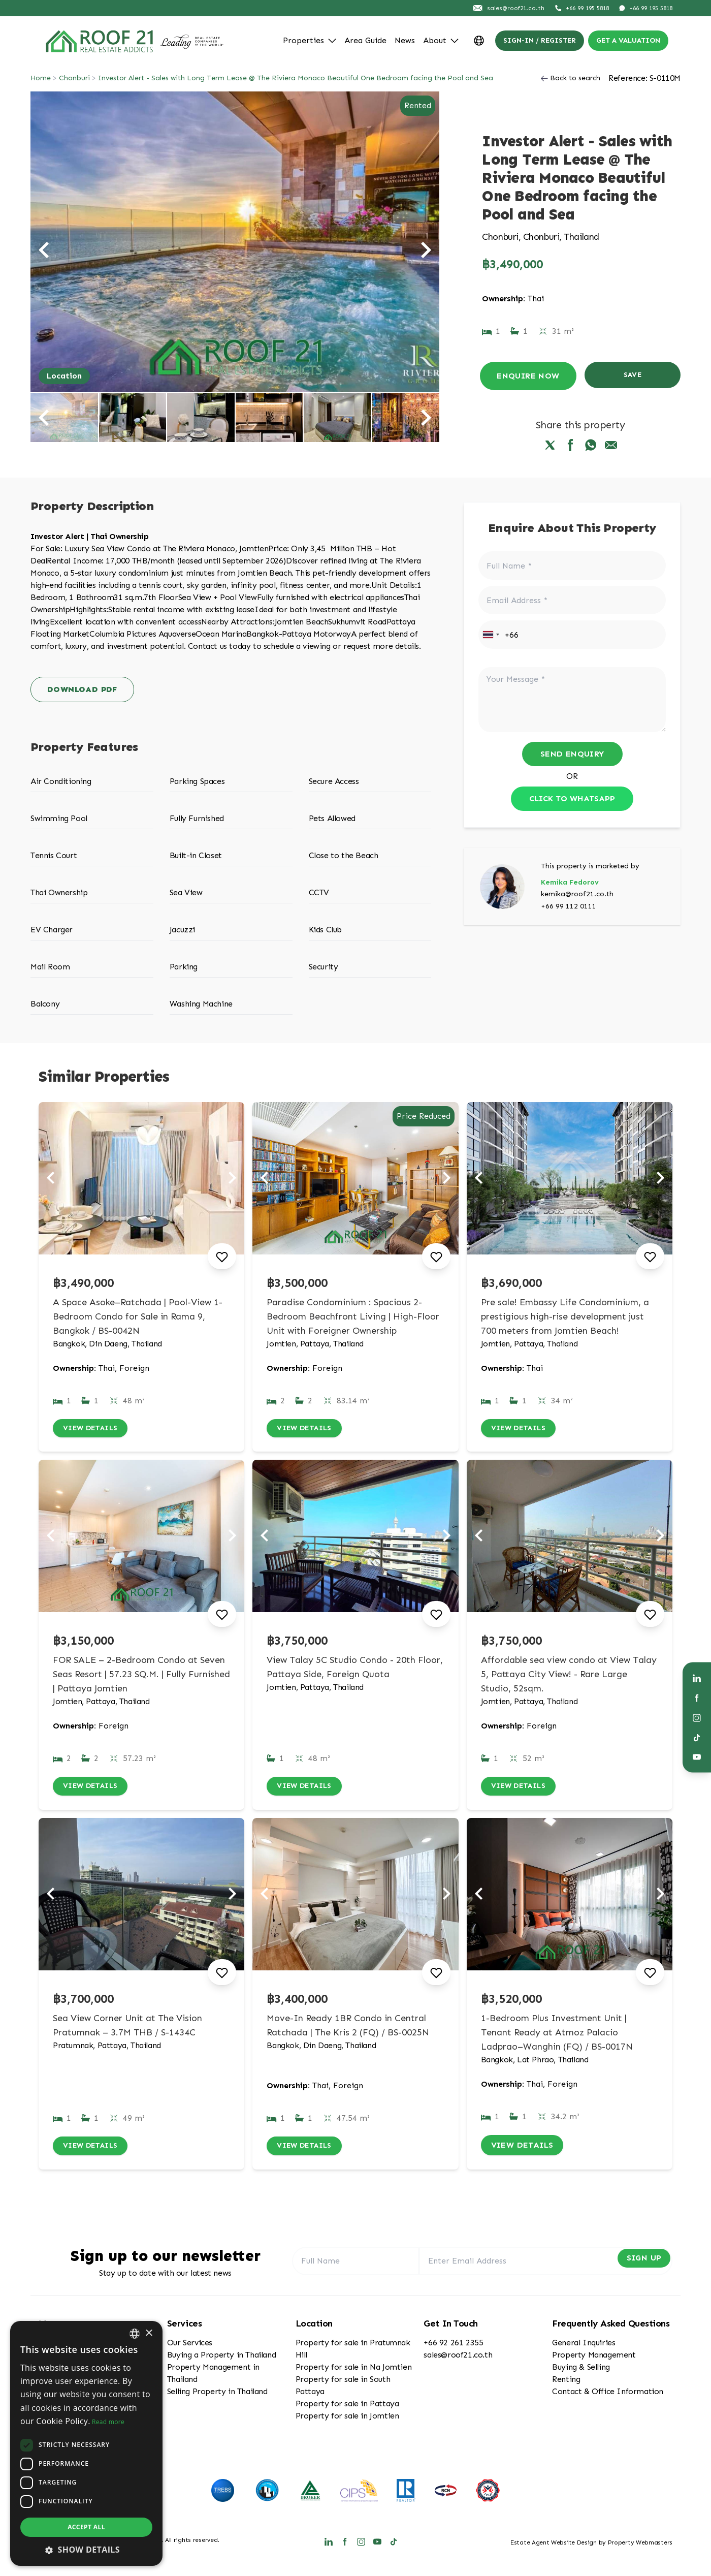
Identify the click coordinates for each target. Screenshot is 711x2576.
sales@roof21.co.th (458, 2358)
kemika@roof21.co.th (577, 894)
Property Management (593, 2358)
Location (64, 376)
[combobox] (490, 634)
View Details (94, 1429)
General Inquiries (583, 2346)
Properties (309, 40)
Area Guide (365, 40)
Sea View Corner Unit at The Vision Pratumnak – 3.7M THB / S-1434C (127, 2028)
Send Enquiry (572, 754)
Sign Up (634, 2264)
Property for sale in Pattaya (347, 2407)
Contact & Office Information (607, 2395)
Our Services (189, 2346)
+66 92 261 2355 (453, 2346)
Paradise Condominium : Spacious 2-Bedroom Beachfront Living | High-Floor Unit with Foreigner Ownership (353, 1316)
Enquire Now (528, 376)
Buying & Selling (581, 2370)
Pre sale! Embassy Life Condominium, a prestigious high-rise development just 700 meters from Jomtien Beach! (565, 1316)
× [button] (148, 2333)
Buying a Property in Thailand (221, 2358)
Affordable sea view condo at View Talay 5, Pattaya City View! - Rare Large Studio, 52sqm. (569, 1676)
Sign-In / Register (539, 40)
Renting (566, 2382)
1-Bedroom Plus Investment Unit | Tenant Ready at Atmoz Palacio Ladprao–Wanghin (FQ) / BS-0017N (557, 2036)
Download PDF (82, 689)
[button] (86, 2549)
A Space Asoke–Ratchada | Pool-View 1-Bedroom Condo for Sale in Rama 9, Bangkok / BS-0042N (137, 1316)
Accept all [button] (86, 2527)
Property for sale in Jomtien (347, 2419)
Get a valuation (628, 40)
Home (40, 78)
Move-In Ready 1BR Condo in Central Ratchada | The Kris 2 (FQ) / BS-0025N (348, 2028)
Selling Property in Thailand (217, 2395)
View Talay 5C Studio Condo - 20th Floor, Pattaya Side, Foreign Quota (355, 1669)
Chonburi (74, 78)
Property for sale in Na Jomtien (354, 2370)
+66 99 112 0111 (568, 906)
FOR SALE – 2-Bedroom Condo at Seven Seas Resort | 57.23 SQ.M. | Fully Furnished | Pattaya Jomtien (141, 1676)
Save (632, 376)
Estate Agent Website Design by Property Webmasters (591, 2546)
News (405, 40)
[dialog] (86, 2443)
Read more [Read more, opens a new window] (108, 2421)
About (441, 40)
